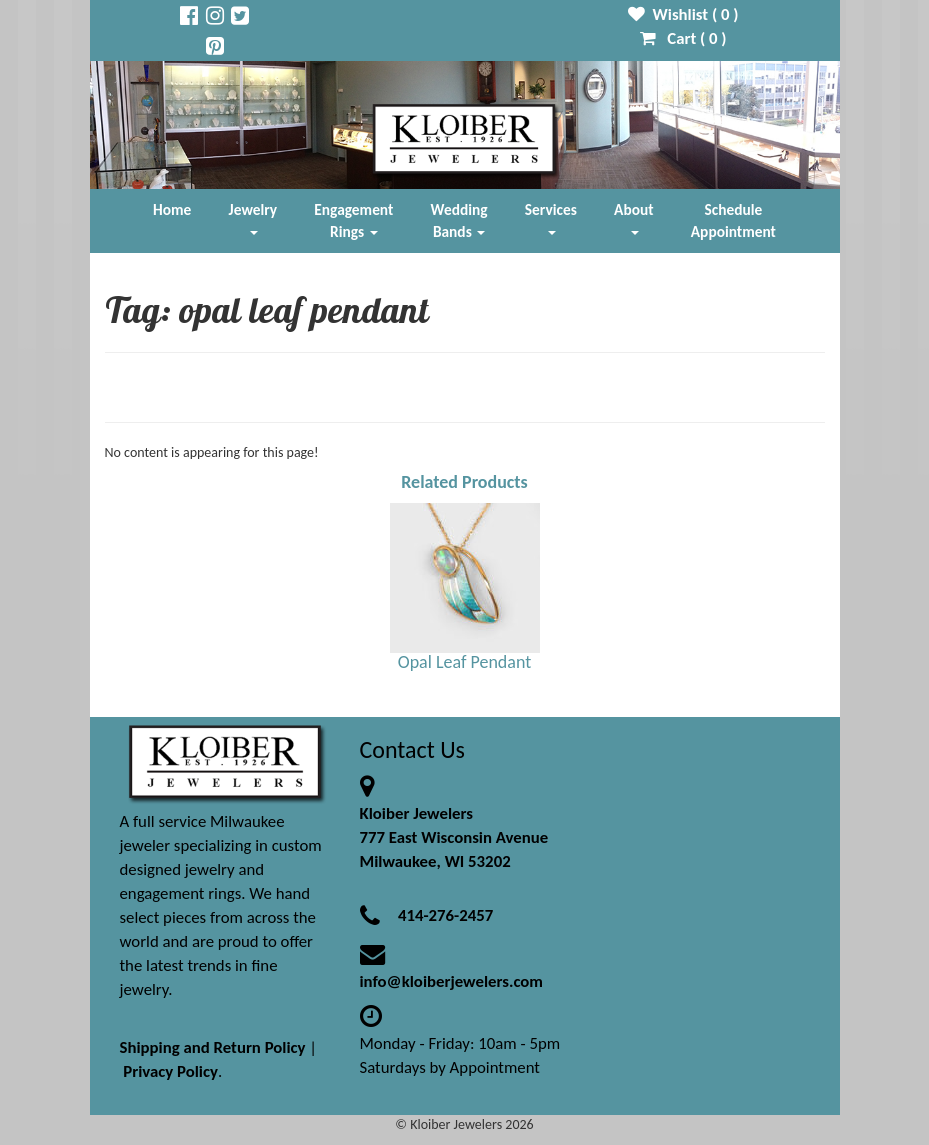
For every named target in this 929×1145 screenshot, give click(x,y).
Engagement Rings (353, 220)
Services (551, 217)
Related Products (464, 482)
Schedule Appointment (733, 220)
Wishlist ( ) (683, 14)
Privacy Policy (170, 1071)
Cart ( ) (683, 38)
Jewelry (253, 217)
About (633, 217)
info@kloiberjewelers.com (452, 981)
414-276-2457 (445, 915)
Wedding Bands (459, 220)
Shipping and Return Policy (213, 1047)
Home (172, 209)
